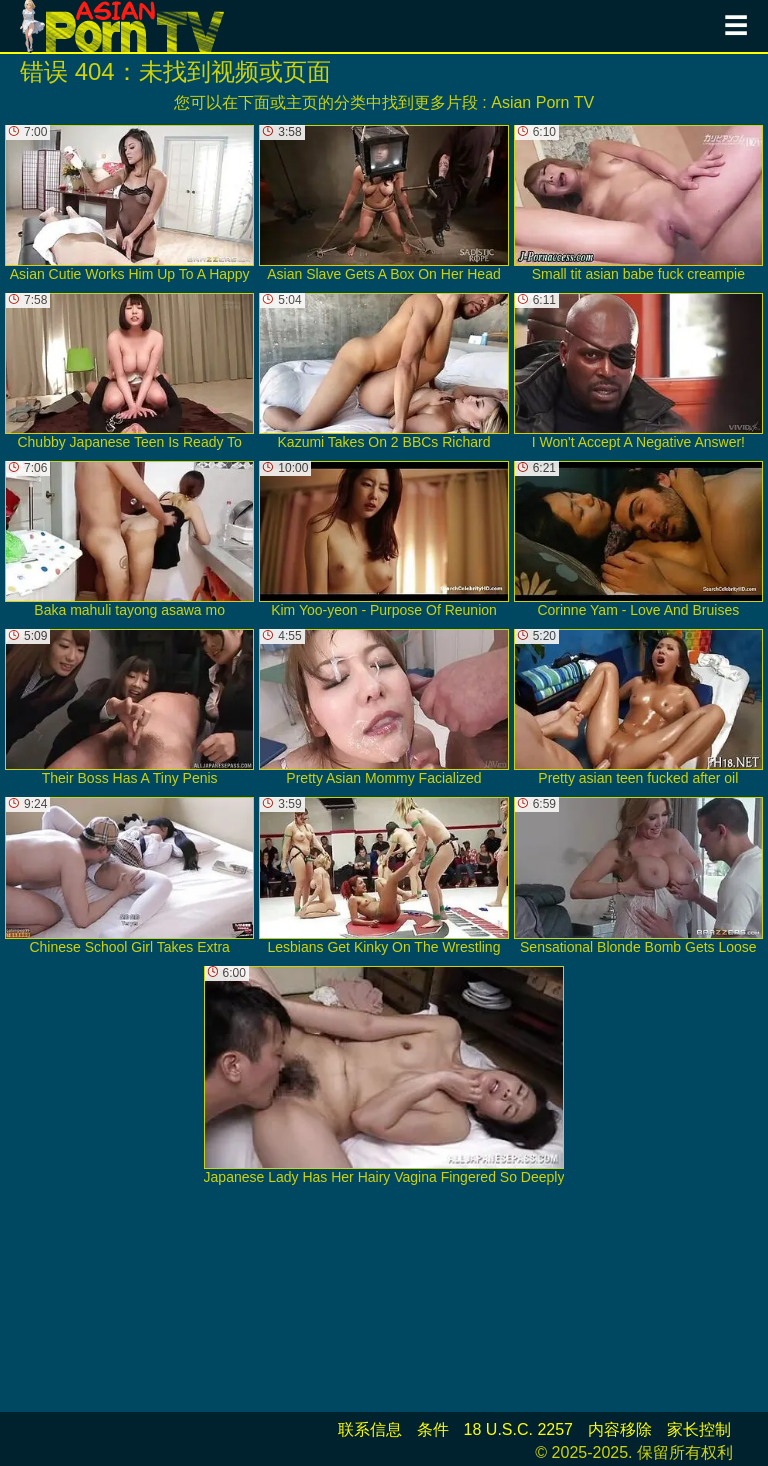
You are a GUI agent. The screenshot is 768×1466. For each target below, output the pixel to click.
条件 (433, 1429)
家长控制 (699, 1429)
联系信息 (370, 1429)
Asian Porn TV (542, 102)
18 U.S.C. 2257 (518, 1429)
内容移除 (620, 1429)
